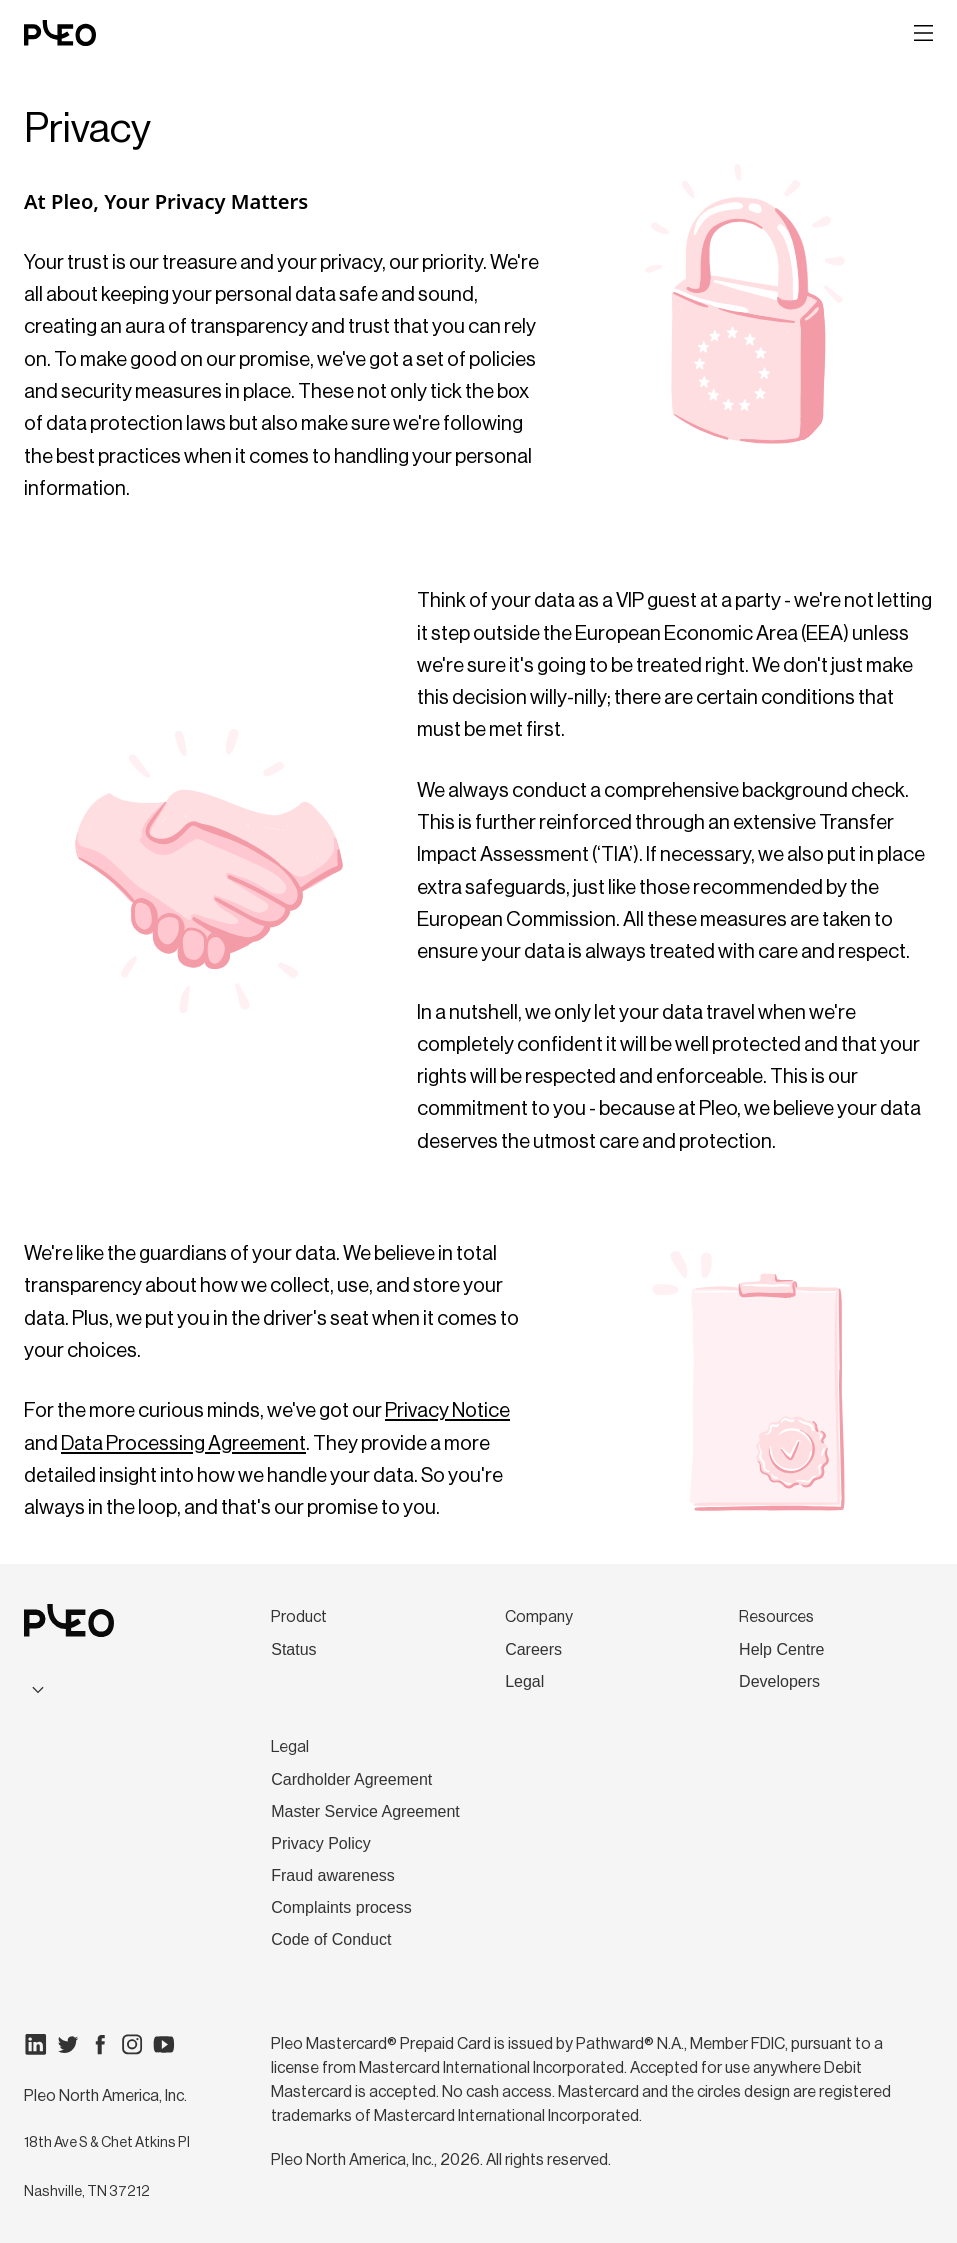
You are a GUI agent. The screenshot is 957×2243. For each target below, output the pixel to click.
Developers (779, 1681)
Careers (533, 1649)
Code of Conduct (331, 1939)
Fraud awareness (333, 1875)
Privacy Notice (447, 1410)
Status (293, 1649)
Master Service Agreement (365, 1811)
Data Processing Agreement (183, 1443)
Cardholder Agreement (351, 1779)
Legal (524, 1681)
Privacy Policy (321, 1843)
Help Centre (781, 1649)
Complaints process (341, 1907)
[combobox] (107, 1690)
